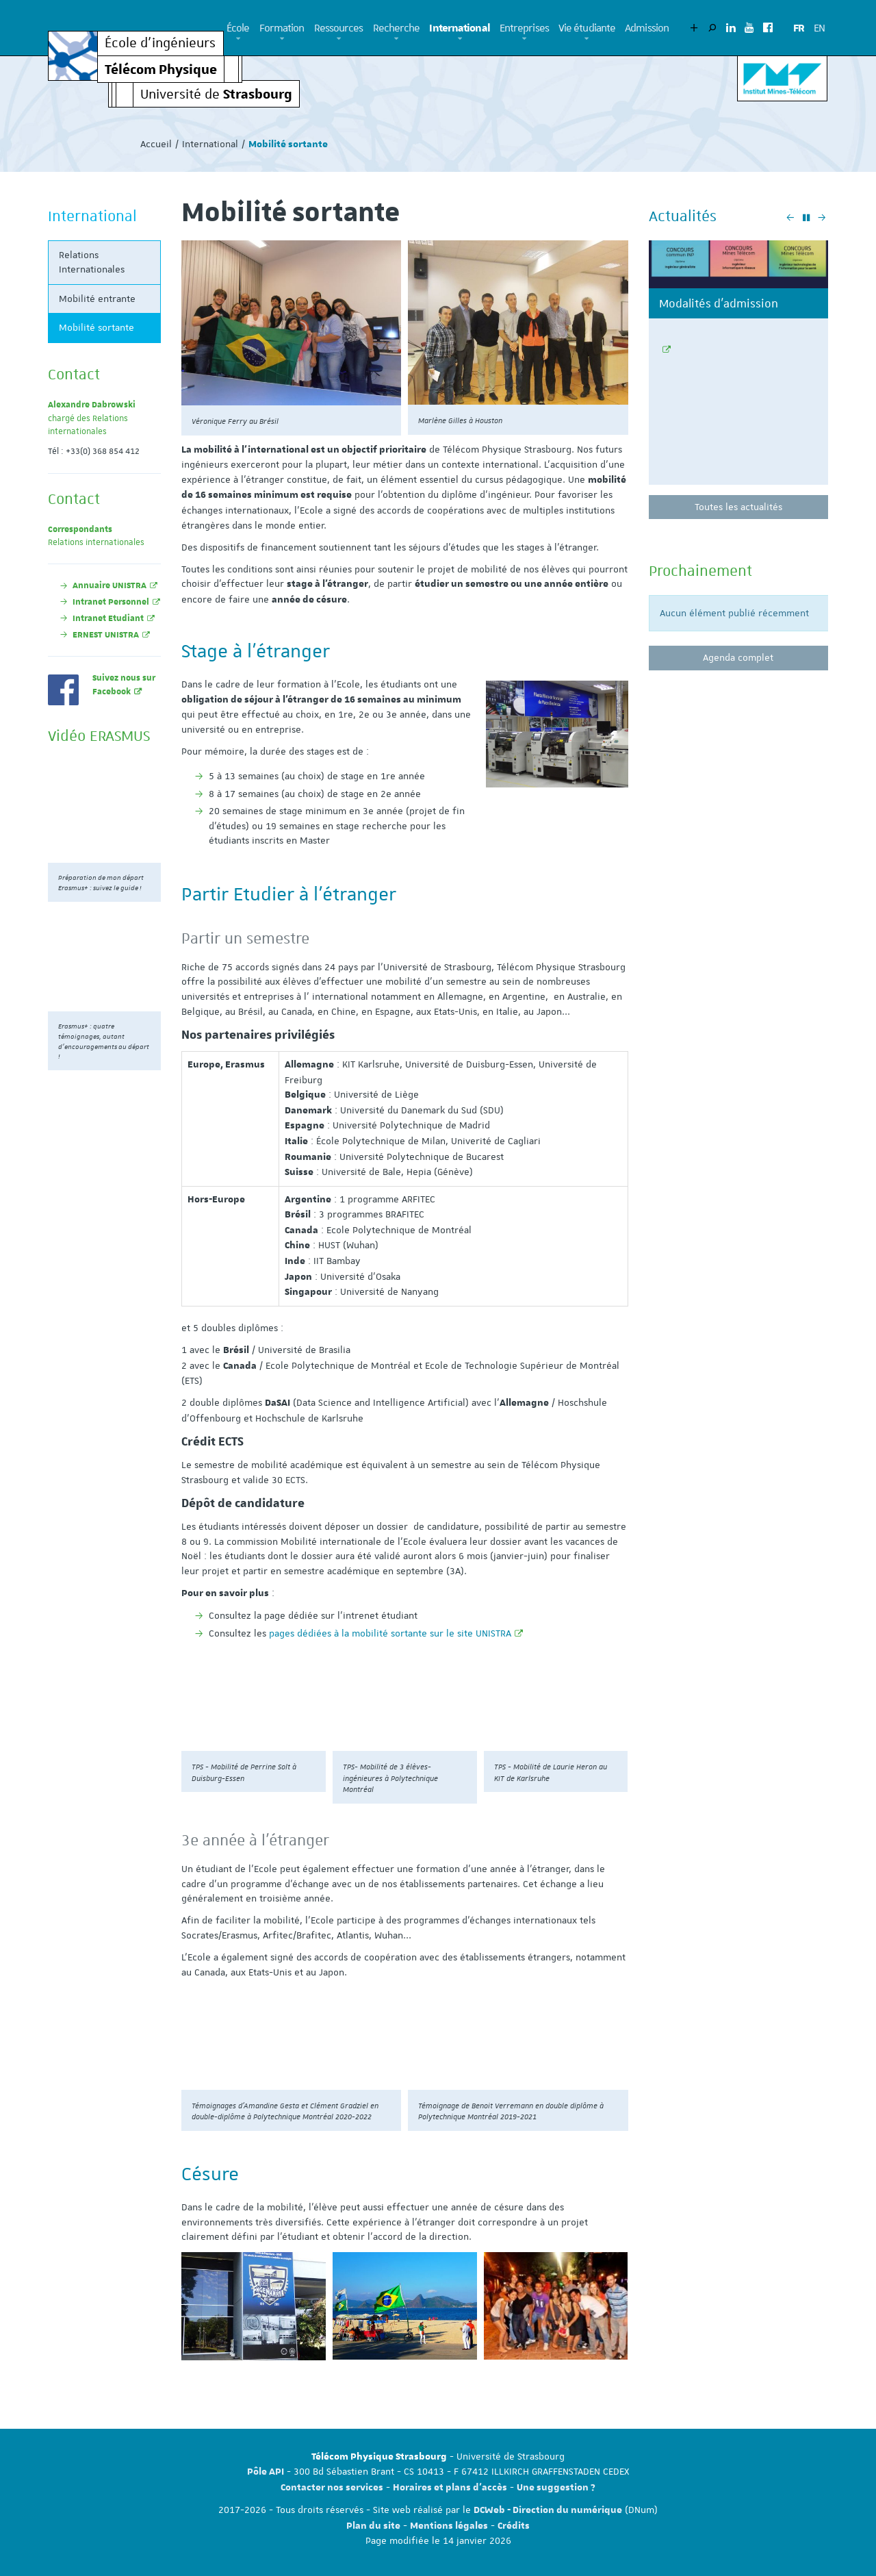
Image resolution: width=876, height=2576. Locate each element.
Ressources (338, 28)
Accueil (156, 144)
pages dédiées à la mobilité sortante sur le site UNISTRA (390, 1633)
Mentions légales (449, 2526)
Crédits (514, 2526)
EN (819, 28)
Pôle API (265, 2472)
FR (798, 28)
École (238, 28)
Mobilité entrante (97, 298)
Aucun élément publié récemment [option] (734, 613)
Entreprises (524, 28)
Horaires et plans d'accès (450, 2488)
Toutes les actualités (738, 507)
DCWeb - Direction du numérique (548, 2510)
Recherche (396, 28)
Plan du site (373, 2526)
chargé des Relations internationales (92, 417)
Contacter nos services (332, 2488)
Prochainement (700, 570)
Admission (647, 28)
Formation (282, 28)
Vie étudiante (586, 28)
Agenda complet (738, 657)
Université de (216, 93)
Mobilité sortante (96, 327)
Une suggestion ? (556, 2488)
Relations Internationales (92, 262)
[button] (238, 39)
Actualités (683, 215)
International (459, 28)
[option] (739, 367)
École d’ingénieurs (160, 43)
